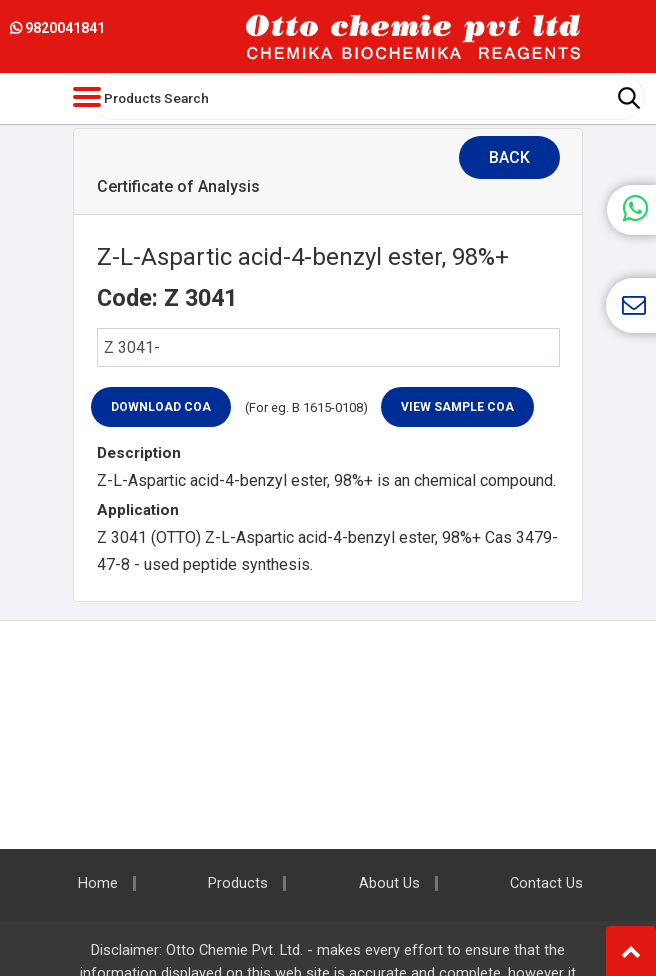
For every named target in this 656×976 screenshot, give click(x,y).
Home (98, 883)
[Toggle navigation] (87, 97)
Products (238, 883)
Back (509, 157)
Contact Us (546, 883)
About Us (389, 883)
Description (139, 453)
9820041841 (57, 28)
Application (138, 510)
